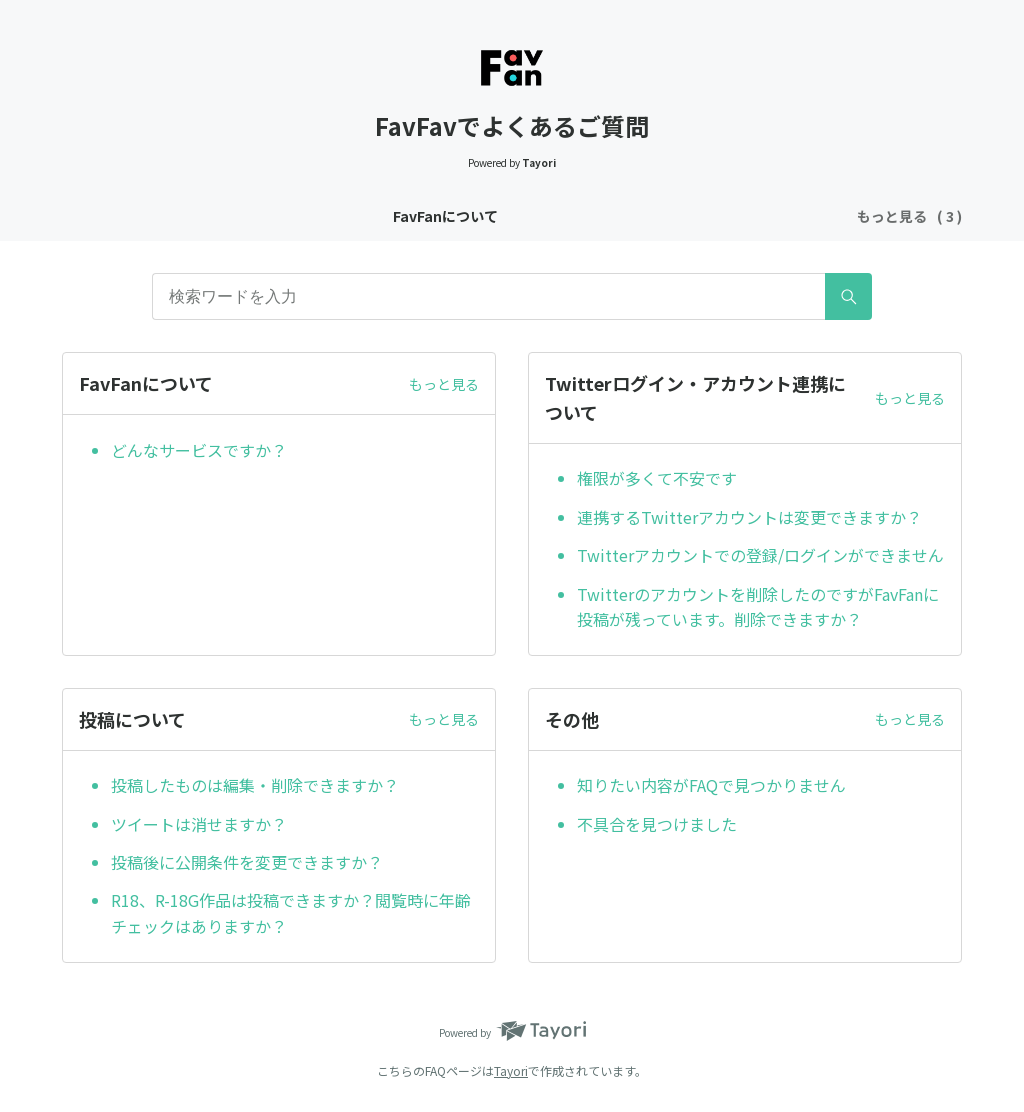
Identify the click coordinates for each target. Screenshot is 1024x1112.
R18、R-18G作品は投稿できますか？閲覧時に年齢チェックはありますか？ (291, 913)
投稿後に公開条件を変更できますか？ (247, 862)
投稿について (683, 216)
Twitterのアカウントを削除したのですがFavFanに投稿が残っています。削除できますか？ (758, 607)
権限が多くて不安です (657, 478)
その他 (774, 216)
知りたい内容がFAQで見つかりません (711, 785)
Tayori (511, 1070)
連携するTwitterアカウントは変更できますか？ (749, 517)
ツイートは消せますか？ (199, 824)
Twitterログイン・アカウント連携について (474, 216)
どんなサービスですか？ (199, 450)
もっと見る (444, 384)
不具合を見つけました (657, 824)
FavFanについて (254, 216)
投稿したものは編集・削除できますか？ (255, 785)
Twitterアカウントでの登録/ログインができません (760, 555)
